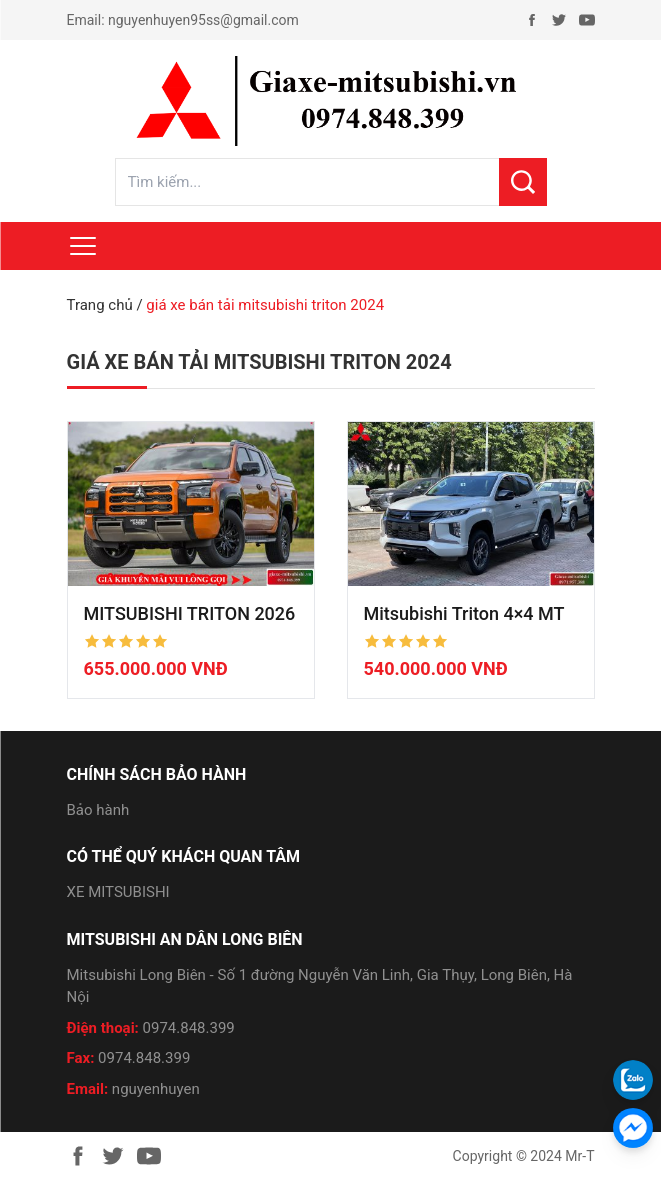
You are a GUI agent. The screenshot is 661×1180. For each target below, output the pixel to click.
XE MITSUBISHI (118, 892)
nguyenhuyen (156, 1089)
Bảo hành (98, 810)
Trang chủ (100, 305)
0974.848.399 (189, 1028)
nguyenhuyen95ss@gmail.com (203, 20)
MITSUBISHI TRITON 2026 (190, 613)
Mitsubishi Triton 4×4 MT (464, 613)
